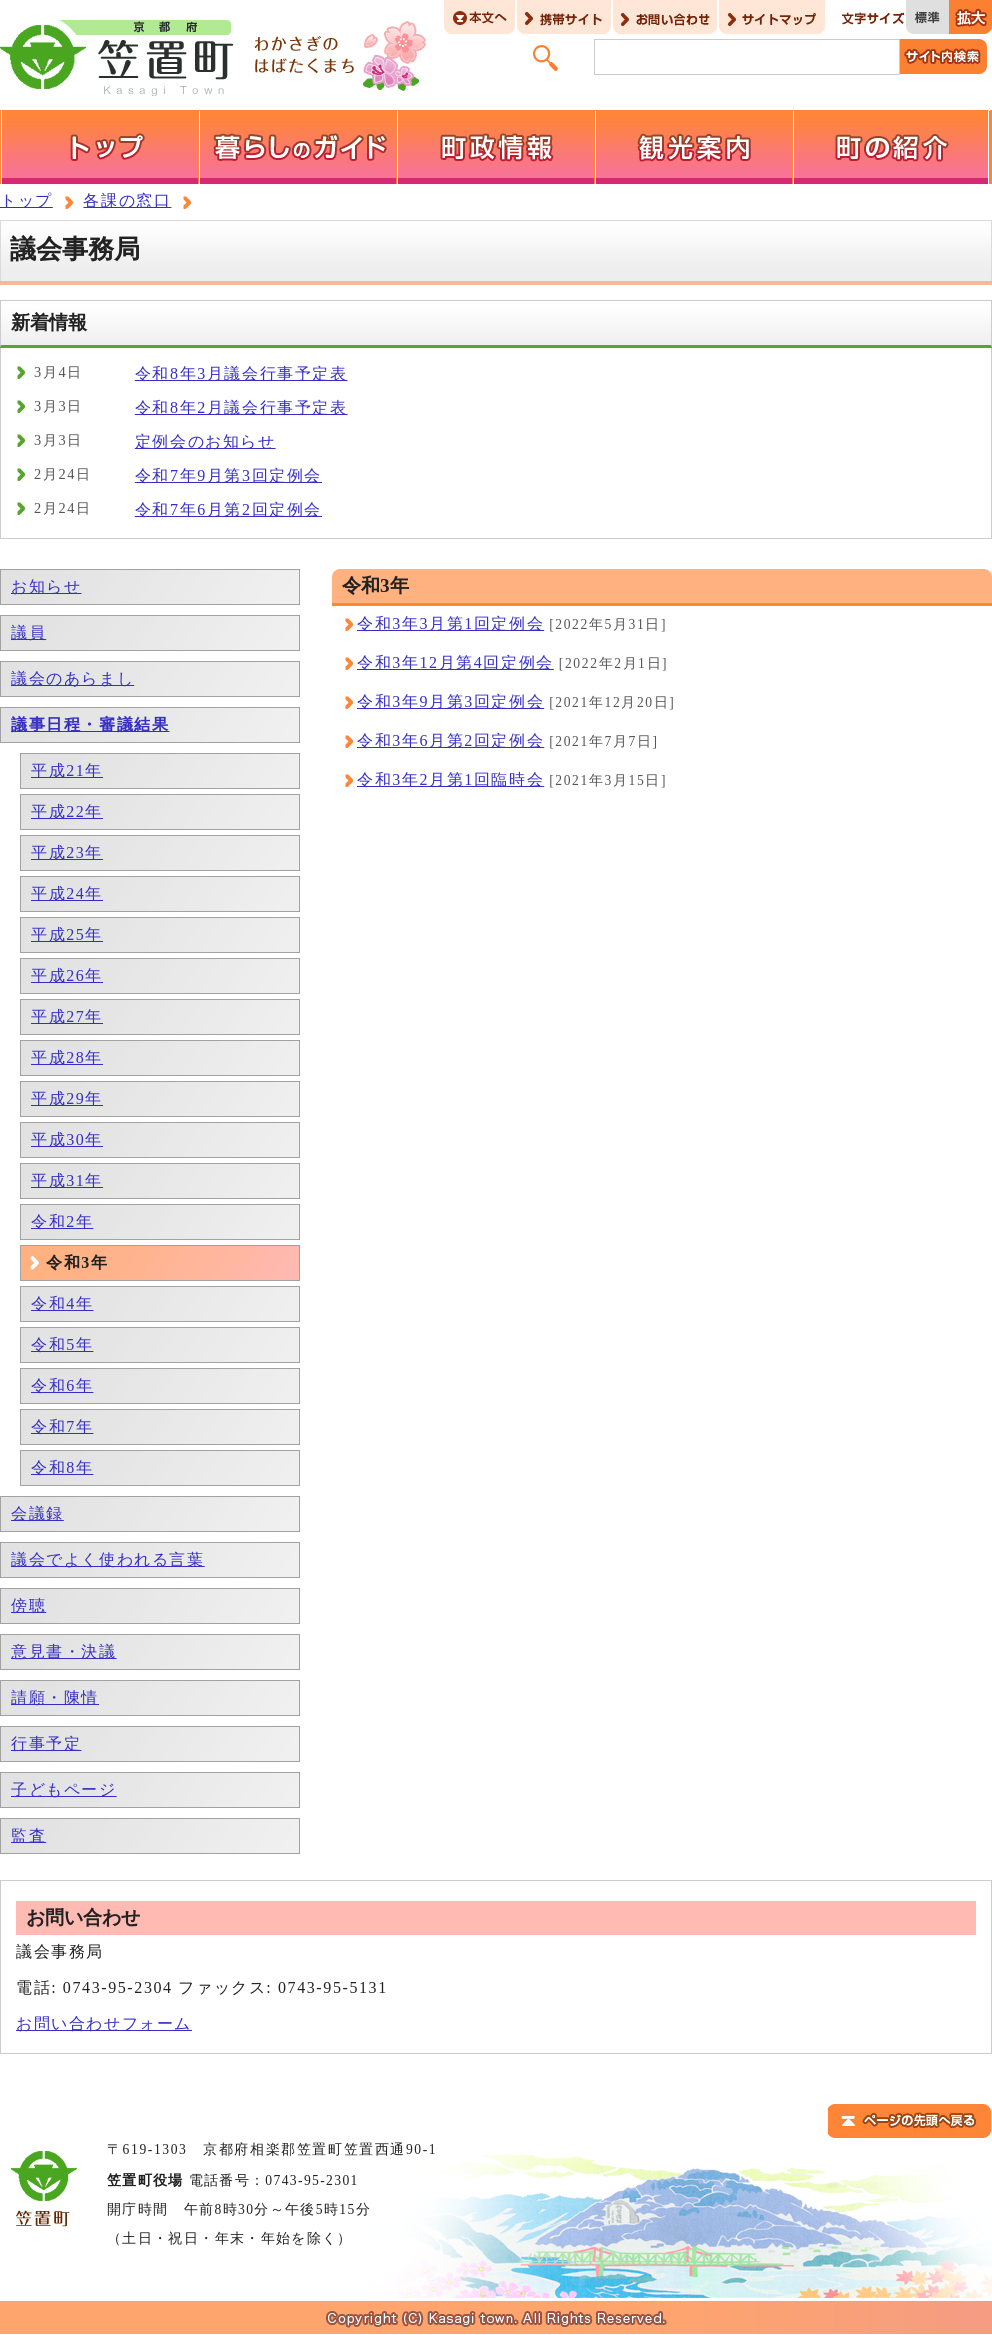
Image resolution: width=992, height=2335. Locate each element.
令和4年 (62, 1303)
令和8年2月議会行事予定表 (241, 407)
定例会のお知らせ (205, 441)
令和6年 (62, 1385)
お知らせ (46, 586)
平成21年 (67, 770)
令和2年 (62, 1221)
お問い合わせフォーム (104, 2023)
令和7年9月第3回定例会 (228, 475)
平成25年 (67, 934)
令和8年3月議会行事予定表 (241, 373)
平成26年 (67, 975)
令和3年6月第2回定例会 (450, 740)
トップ (26, 200)
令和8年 (62, 1467)
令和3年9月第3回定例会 (450, 701)
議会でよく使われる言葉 (108, 1559)
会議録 (37, 1513)
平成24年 (67, 893)
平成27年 (67, 1016)
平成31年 (67, 1180)
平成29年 (67, 1098)
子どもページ (64, 1789)
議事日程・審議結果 (90, 724)
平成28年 (67, 1057)
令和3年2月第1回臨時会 (450, 779)
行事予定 (46, 1743)
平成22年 (67, 811)
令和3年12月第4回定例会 (455, 662)
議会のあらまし (72, 678)
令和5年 (62, 1344)
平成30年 (67, 1139)
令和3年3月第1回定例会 (450, 623)
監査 (28, 1835)
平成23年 (67, 852)
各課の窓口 (127, 200)
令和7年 (62, 1426)
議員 (28, 632)
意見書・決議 (64, 1651)
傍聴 (28, 1605)
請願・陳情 (55, 1697)
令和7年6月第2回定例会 (228, 509)
